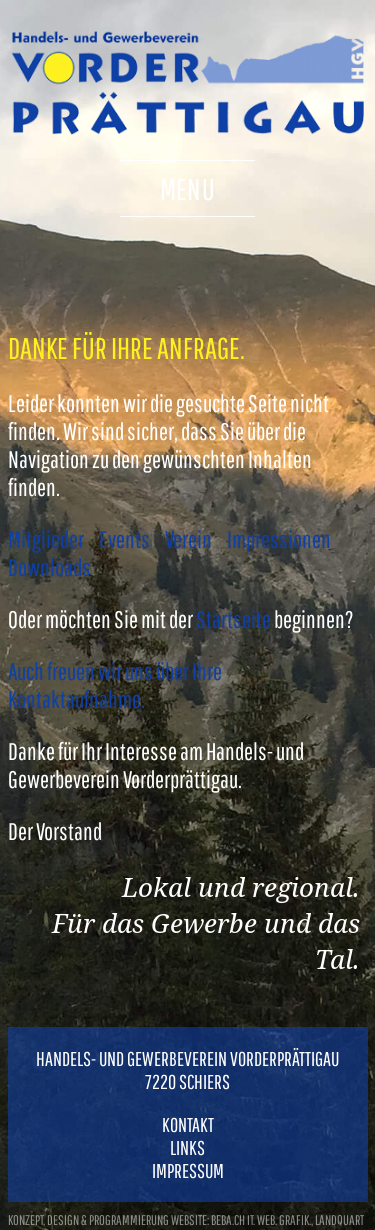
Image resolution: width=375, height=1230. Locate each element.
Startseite (233, 619)
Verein (188, 539)
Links (187, 1147)
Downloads (49, 567)
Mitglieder (46, 539)
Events (124, 539)
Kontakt (188, 1124)
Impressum (188, 1170)
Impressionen (279, 539)
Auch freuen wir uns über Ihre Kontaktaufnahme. (115, 685)
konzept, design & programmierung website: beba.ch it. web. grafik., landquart (186, 1220)
